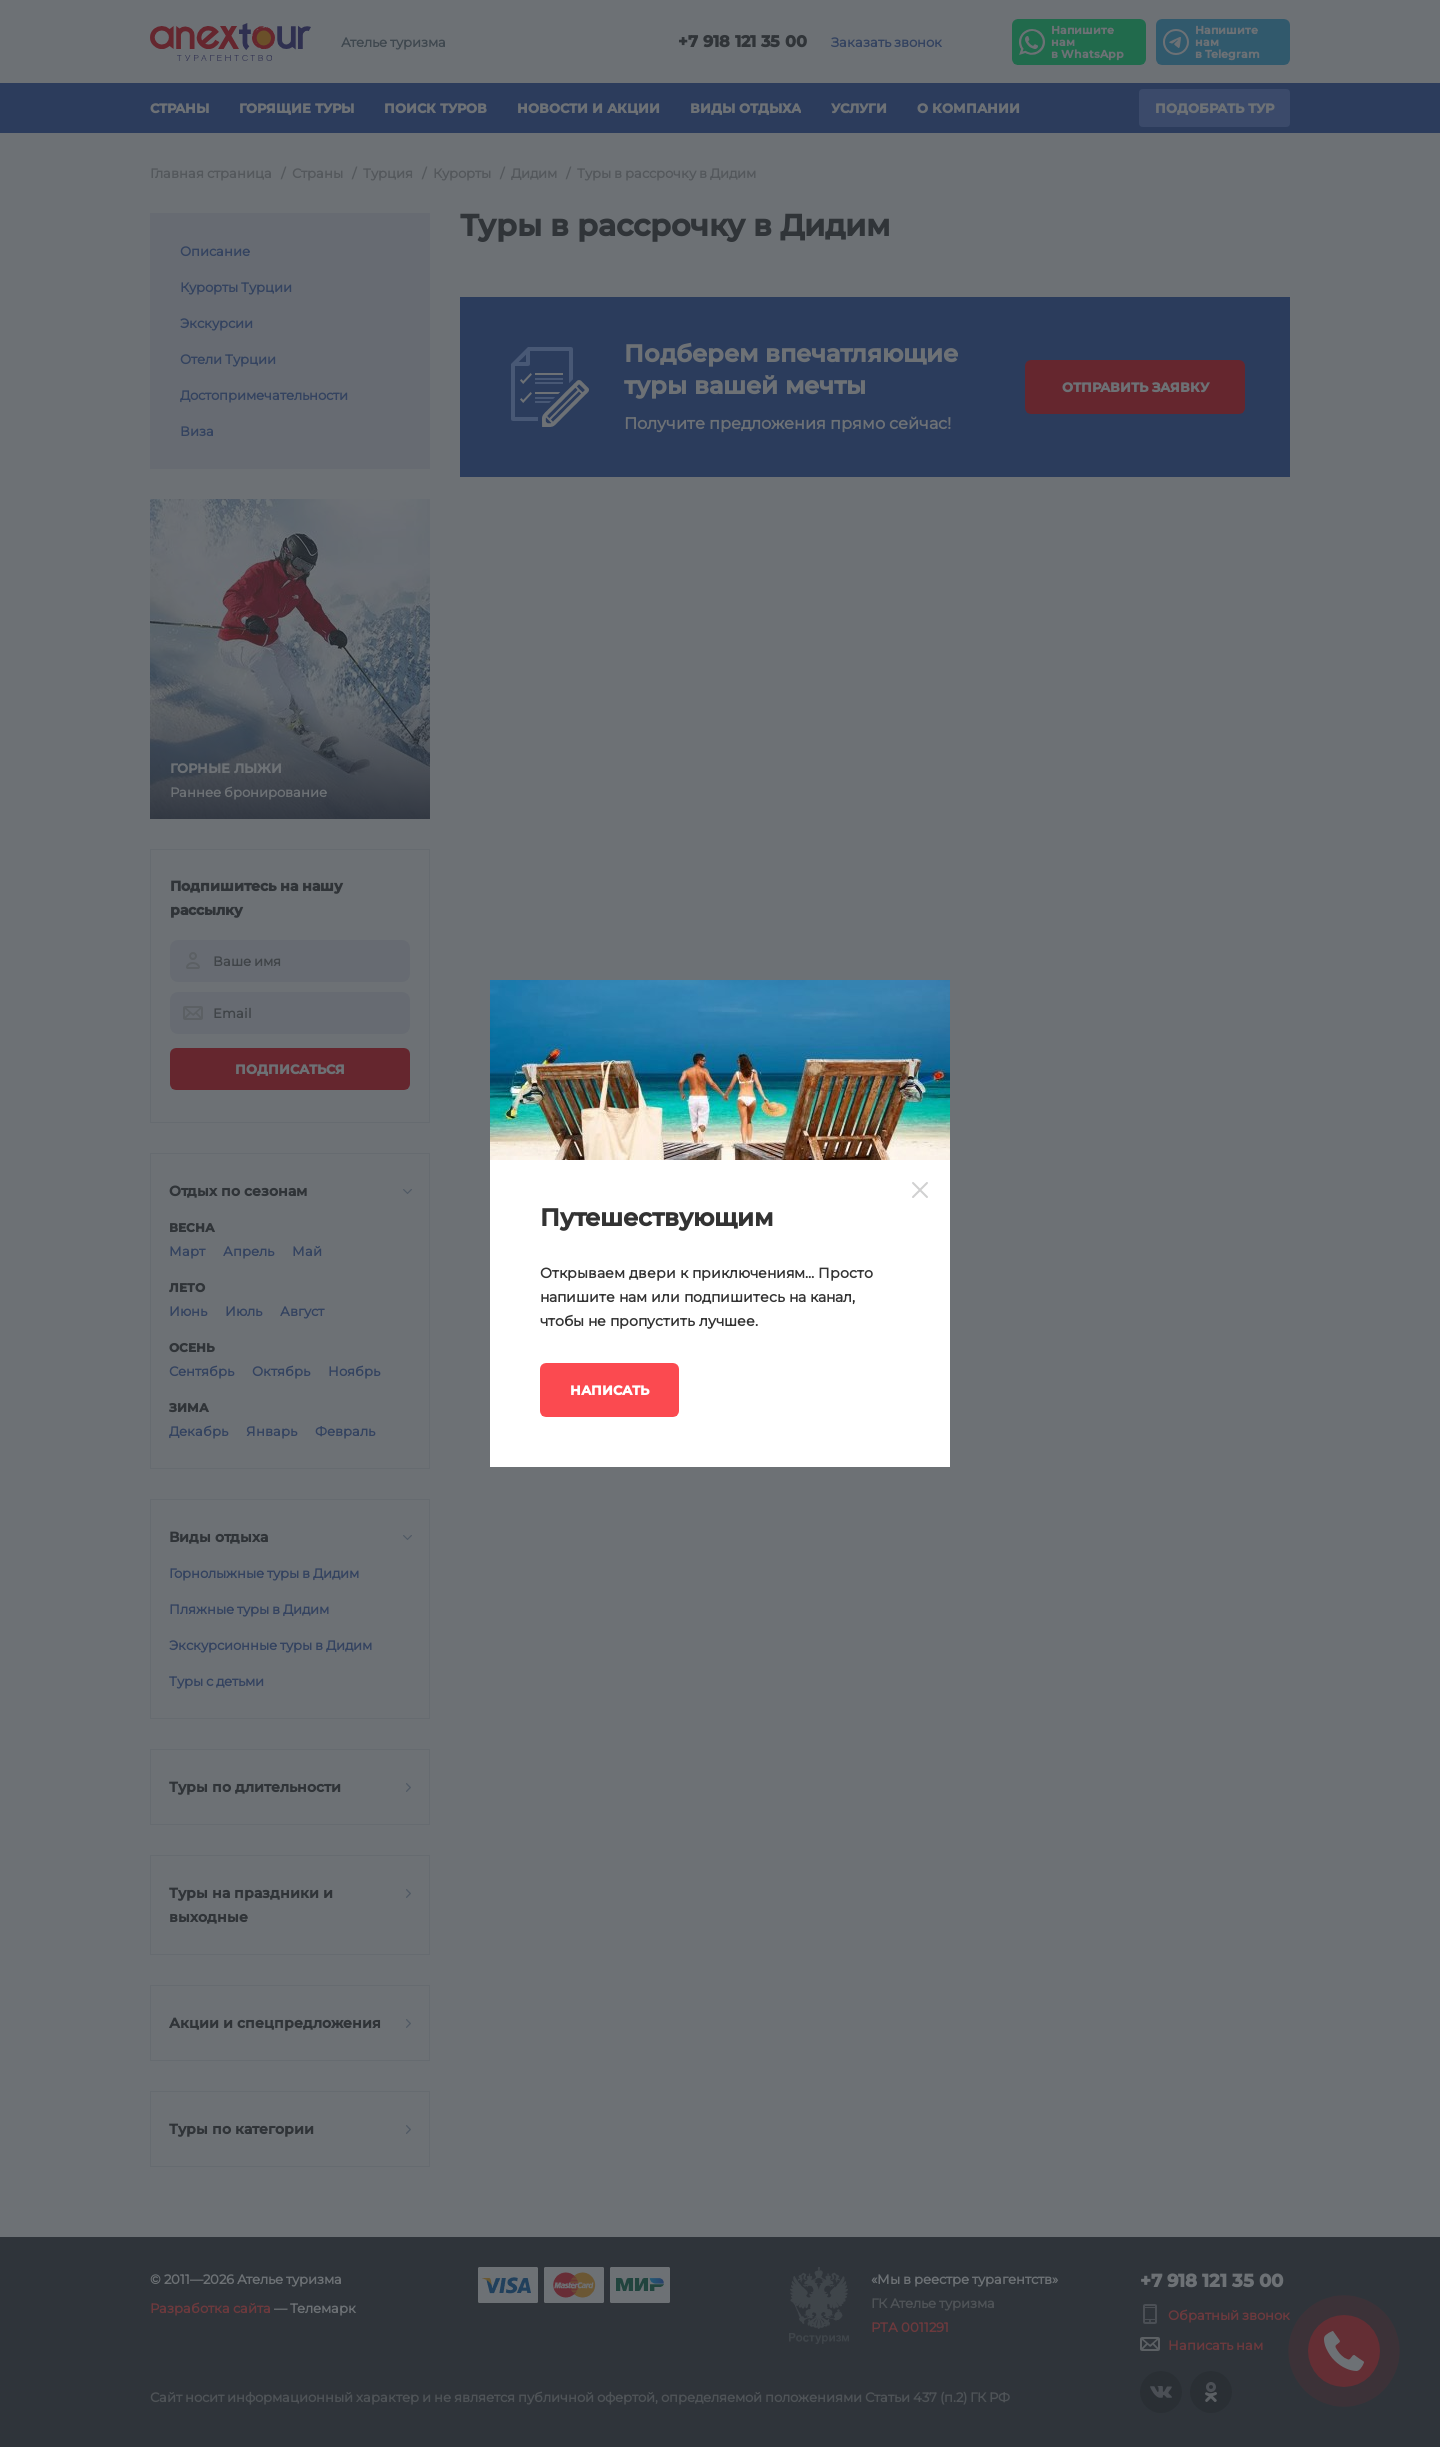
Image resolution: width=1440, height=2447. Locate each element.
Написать (609, 1390)
